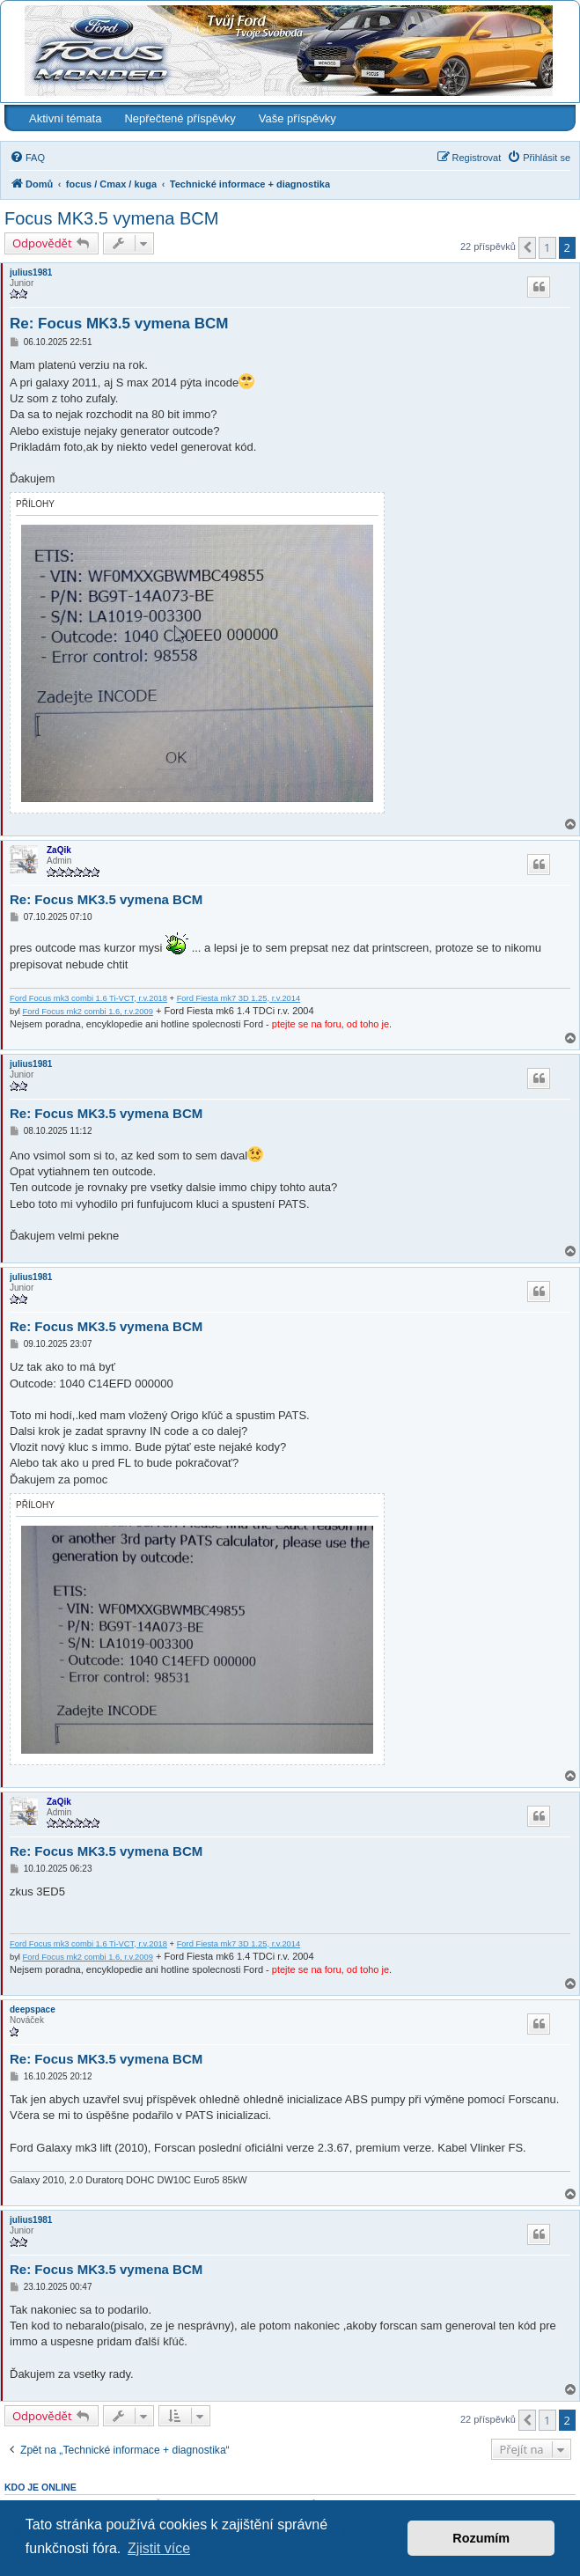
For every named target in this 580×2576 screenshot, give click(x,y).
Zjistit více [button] (159, 2548)
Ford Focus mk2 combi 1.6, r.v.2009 (88, 1011)
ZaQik (59, 850)
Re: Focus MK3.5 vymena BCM (119, 323)
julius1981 (31, 272)
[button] (527, 247)
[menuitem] (27, 157)
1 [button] (547, 247)
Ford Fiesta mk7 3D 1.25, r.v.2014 (239, 998)
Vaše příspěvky (297, 118)
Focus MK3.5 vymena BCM (111, 218)
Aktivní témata (65, 118)
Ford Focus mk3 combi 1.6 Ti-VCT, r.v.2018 (88, 998)
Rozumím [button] (481, 2538)
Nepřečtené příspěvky (179, 118)
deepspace (32, 2009)
